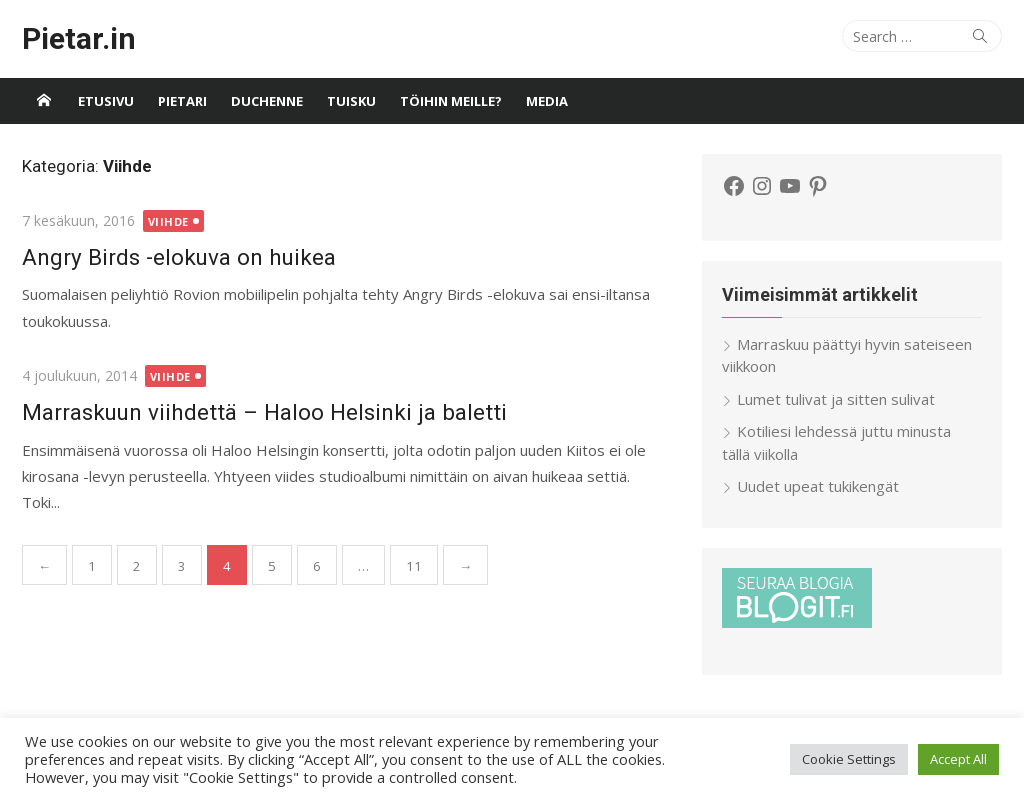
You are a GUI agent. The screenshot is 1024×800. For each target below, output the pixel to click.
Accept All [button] (958, 759)
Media (547, 101)
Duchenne (267, 101)
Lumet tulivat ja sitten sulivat (836, 399)
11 (414, 566)
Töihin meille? (451, 101)
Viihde (168, 221)
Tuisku (351, 101)
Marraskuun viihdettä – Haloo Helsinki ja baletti (264, 412)
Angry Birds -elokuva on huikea (179, 257)
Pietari (182, 101)
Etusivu (106, 101)
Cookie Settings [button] (849, 759)
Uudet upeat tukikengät (818, 486)
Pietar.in (79, 38)
